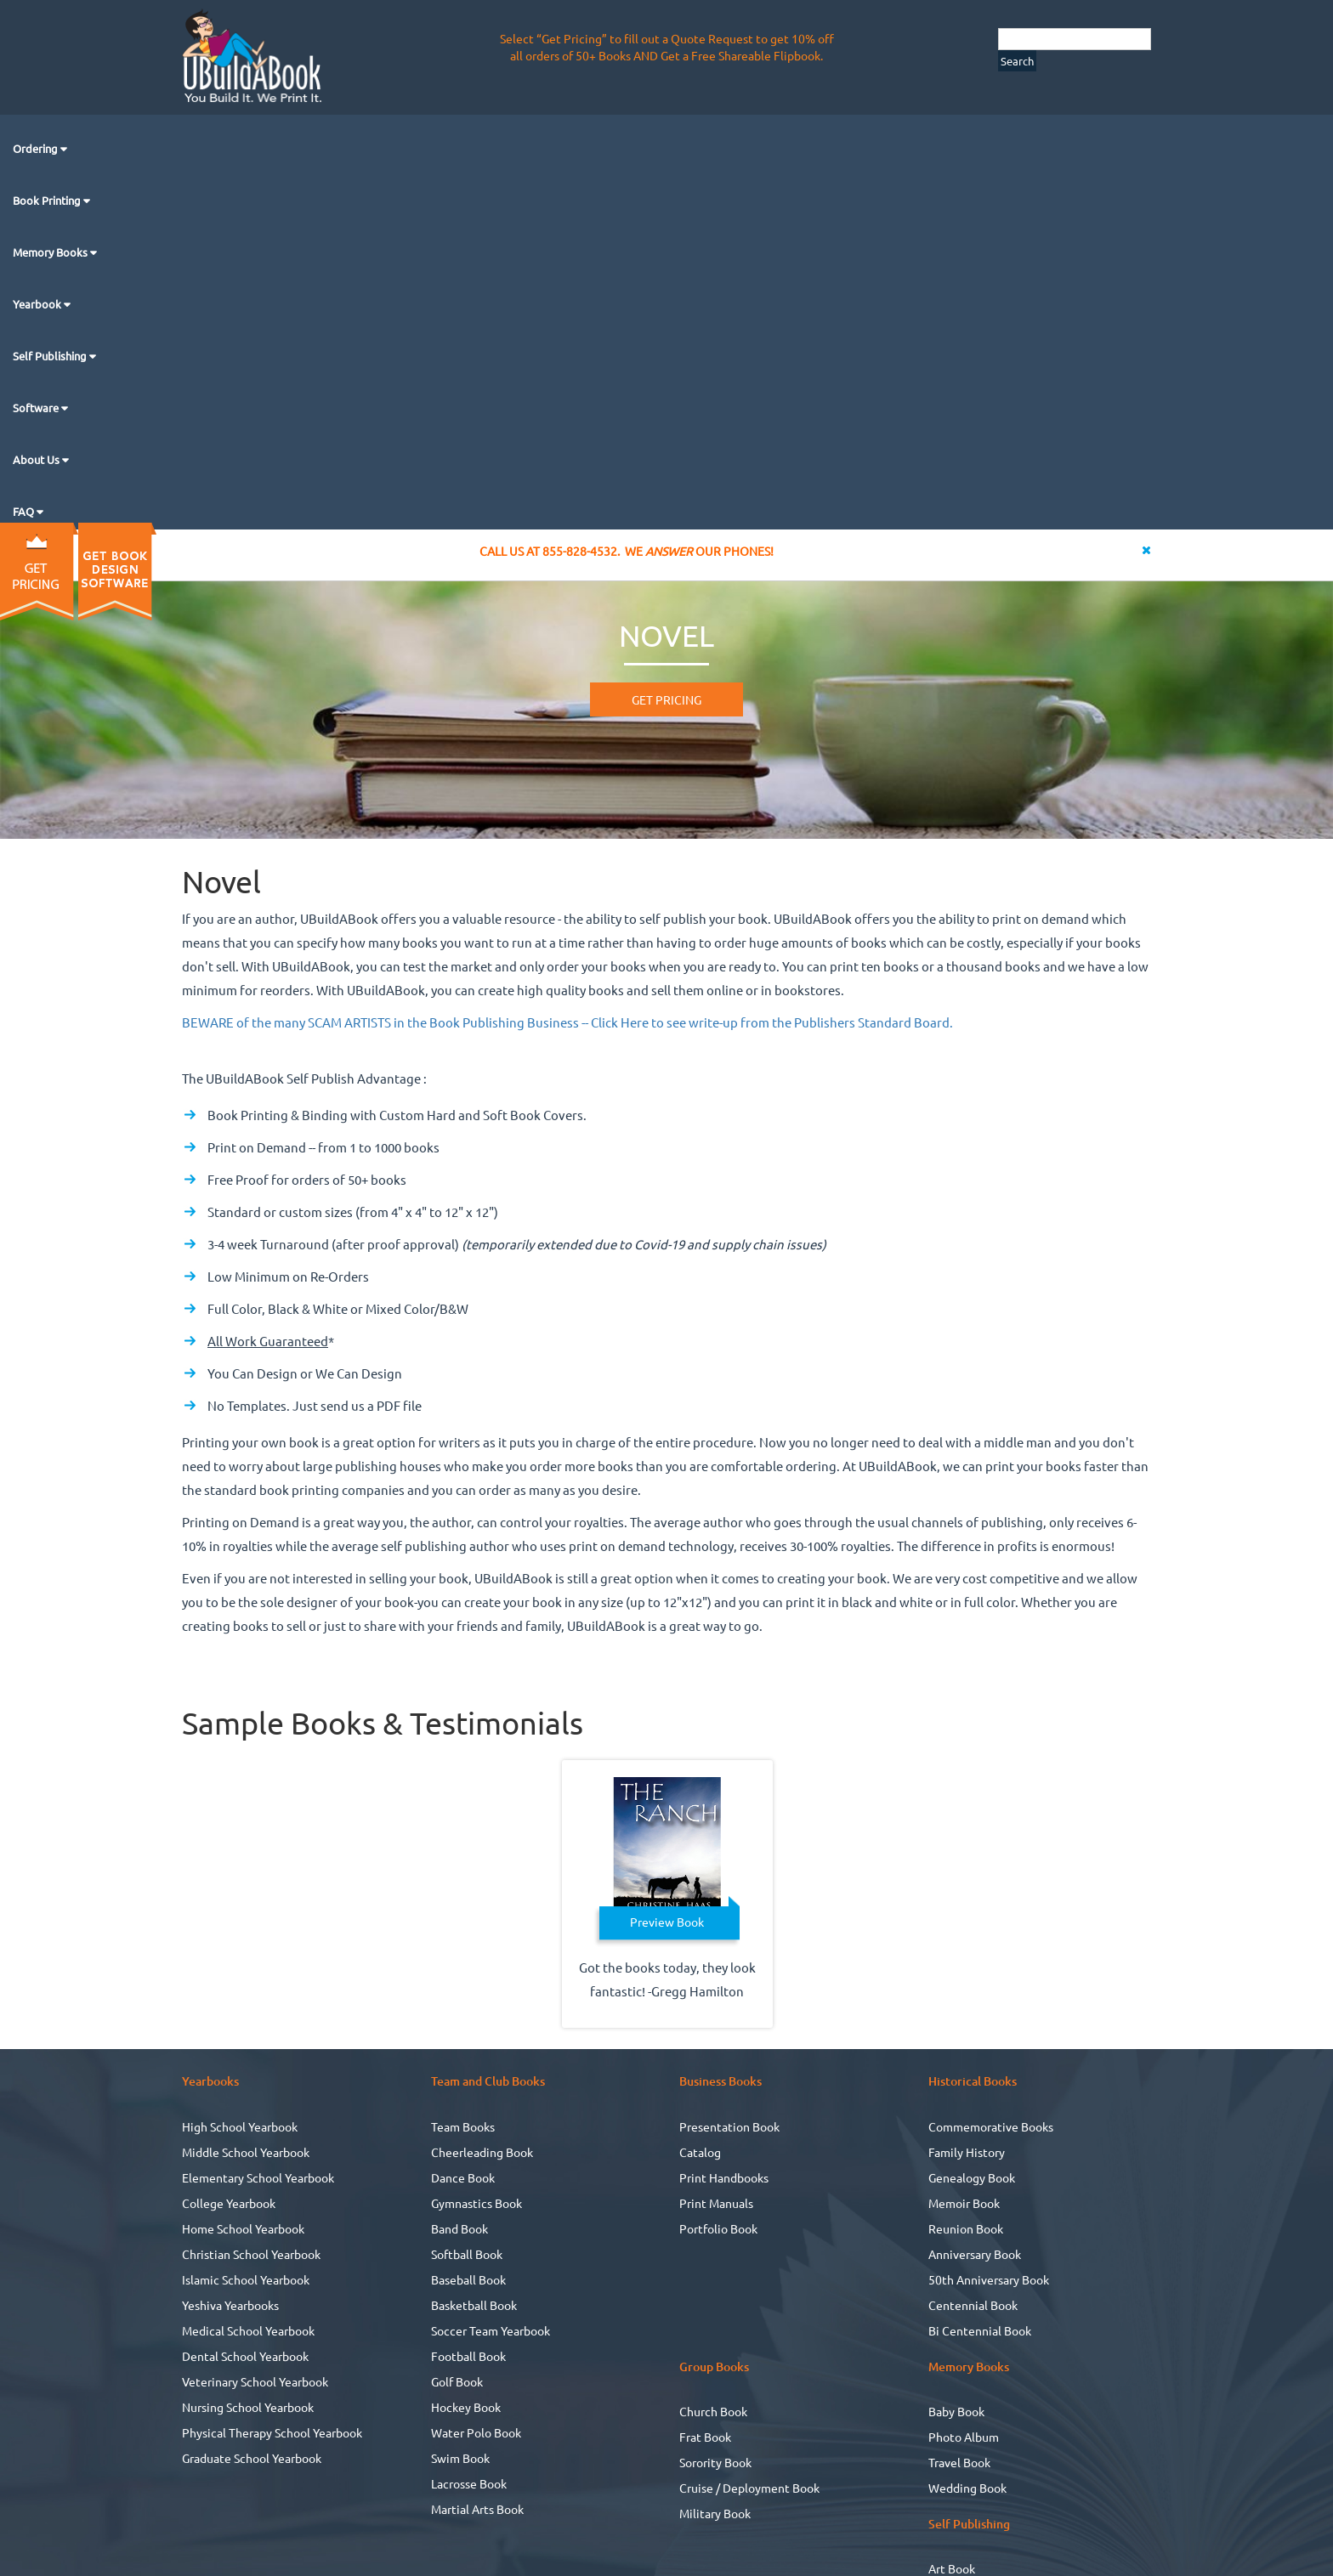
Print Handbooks (724, 2177)
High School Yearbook (240, 2126)
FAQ (25, 511)
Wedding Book (967, 2487)
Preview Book (667, 1921)
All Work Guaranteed (267, 1341)
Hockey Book (466, 2407)
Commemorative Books (990, 2126)
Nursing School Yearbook (248, 2407)
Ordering (36, 148)
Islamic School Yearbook (245, 2279)
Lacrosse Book (469, 2483)
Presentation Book (729, 2126)
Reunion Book (965, 2228)
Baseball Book (468, 2279)
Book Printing (48, 200)
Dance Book (463, 2177)
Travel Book (959, 2462)
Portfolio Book (718, 2228)
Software (37, 407)
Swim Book (460, 2458)
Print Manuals (716, 2203)
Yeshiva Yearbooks (230, 2305)
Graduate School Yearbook (251, 2458)
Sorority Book (715, 2462)
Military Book (715, 2513)
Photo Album (963, 2436)
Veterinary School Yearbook (255, 2381)
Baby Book (956, 2411)
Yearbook (38, 304)
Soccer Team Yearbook (490, 2330)
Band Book (459, 2228)
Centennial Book (973, 2305)
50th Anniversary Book (988, 2279)
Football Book (468, 2356)
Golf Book (457, 2381)
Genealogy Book (971, 2177)
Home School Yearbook (243, 2228)
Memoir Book (964, 2203)
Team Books (463, 2126)
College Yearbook (228, 2203)
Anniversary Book (974, 2254)
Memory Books (51, 252)
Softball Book (466, 2254)
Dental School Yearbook (245, 2356)
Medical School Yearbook (248, 2330)
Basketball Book (474, 2305)
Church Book (713, 2411)
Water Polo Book (476, 2432)
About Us (37, 459)
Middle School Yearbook (245, 2152)
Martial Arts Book (477, 2509)
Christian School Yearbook (251, 2254)
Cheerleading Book (482, 2152)
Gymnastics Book (476, 2203)
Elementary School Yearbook (258, 2177)
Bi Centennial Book (979, 2330)
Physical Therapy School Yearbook (272, 2432)
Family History (966, 2152)
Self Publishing (51, 355)
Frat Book (705, 2436)
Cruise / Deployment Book (749, 2487)
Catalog (700, 2152)
